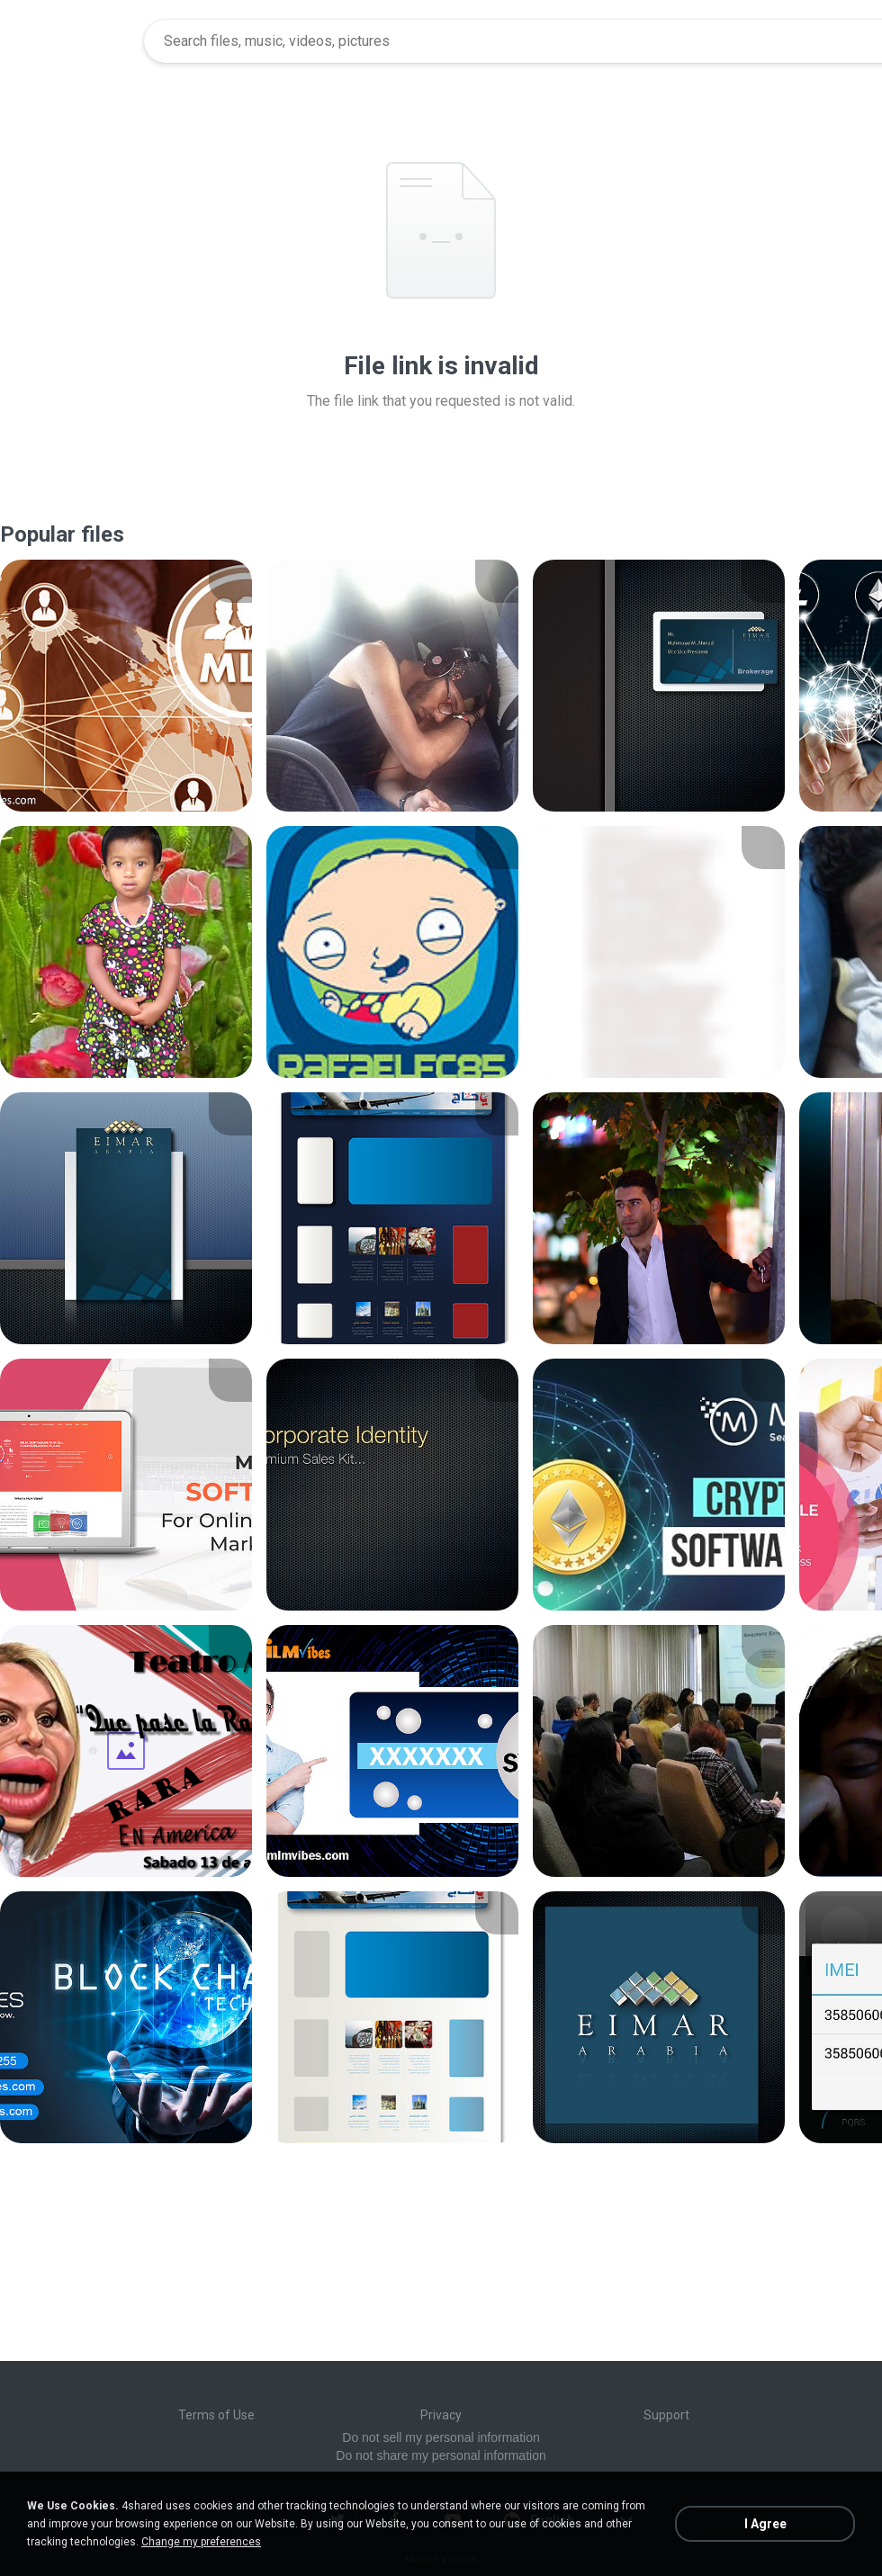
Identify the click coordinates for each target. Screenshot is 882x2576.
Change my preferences (201, 2542)
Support (666, 2415)
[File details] (126, 686)
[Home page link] (72, 41)
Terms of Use (216, 2415)
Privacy (441, 2415)
